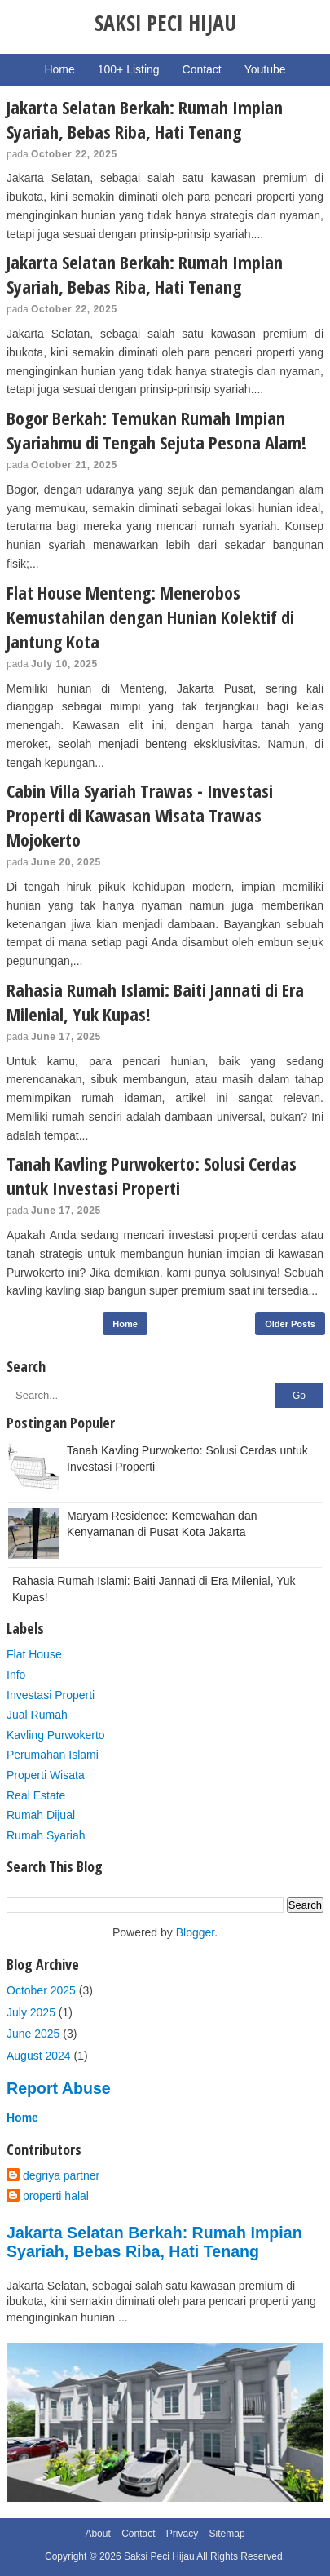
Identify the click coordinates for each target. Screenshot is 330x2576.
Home (125, 1324)
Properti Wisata (46, 1775)
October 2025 (41, 1990)
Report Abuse (59, 2088)
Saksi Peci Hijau (159, 2556)
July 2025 (31, 2012)
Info (16, 1674)
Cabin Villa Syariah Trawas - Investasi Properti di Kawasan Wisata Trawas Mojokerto (140, 815)
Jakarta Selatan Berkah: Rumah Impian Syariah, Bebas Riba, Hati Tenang (145, 119)
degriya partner (61, 2175)
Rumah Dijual (41, 1814)
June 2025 (33, 2033)
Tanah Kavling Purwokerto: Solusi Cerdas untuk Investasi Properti (152, 1175)
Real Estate (36, 1795)
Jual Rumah (37, 1714)
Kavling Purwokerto (56, 1735)
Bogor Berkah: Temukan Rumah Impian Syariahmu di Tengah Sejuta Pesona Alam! (156, 429)
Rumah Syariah (46, 1835)
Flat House (34, 1654)
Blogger (195, 1932)
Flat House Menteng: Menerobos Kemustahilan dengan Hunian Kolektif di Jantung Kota (150, 616)
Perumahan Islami (53, 1754)
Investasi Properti (51, 1695)
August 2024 (39, 2055)
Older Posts (290, 1324)
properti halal (56, 2195)
